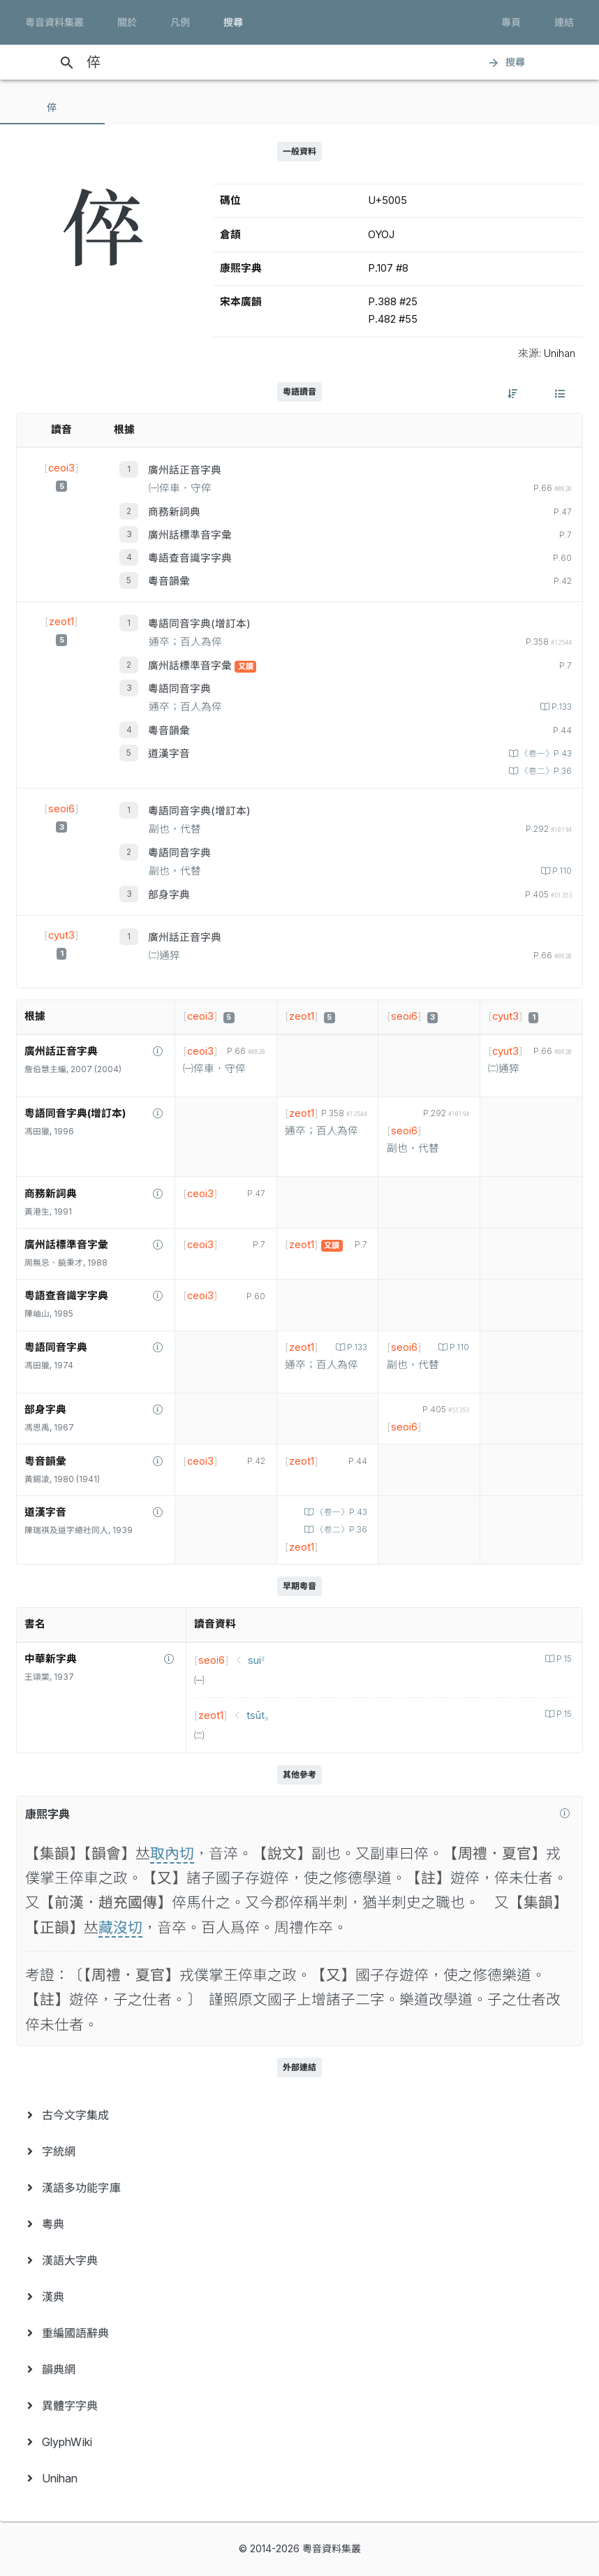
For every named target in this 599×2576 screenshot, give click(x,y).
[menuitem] (299, 2115)
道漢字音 (169, 753)
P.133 (560, 707)
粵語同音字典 (179, 688)
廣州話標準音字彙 (190, 535)
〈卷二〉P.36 (545, 771)
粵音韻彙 (169, 581)
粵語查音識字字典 (190, 558)
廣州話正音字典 (184, 470)
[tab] (52, 107)
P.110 (561, 871)
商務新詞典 (174, 512)
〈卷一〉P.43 (545, 754)
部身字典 (169, 894)
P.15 (563, 1659)
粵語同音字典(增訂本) (199, 623)
